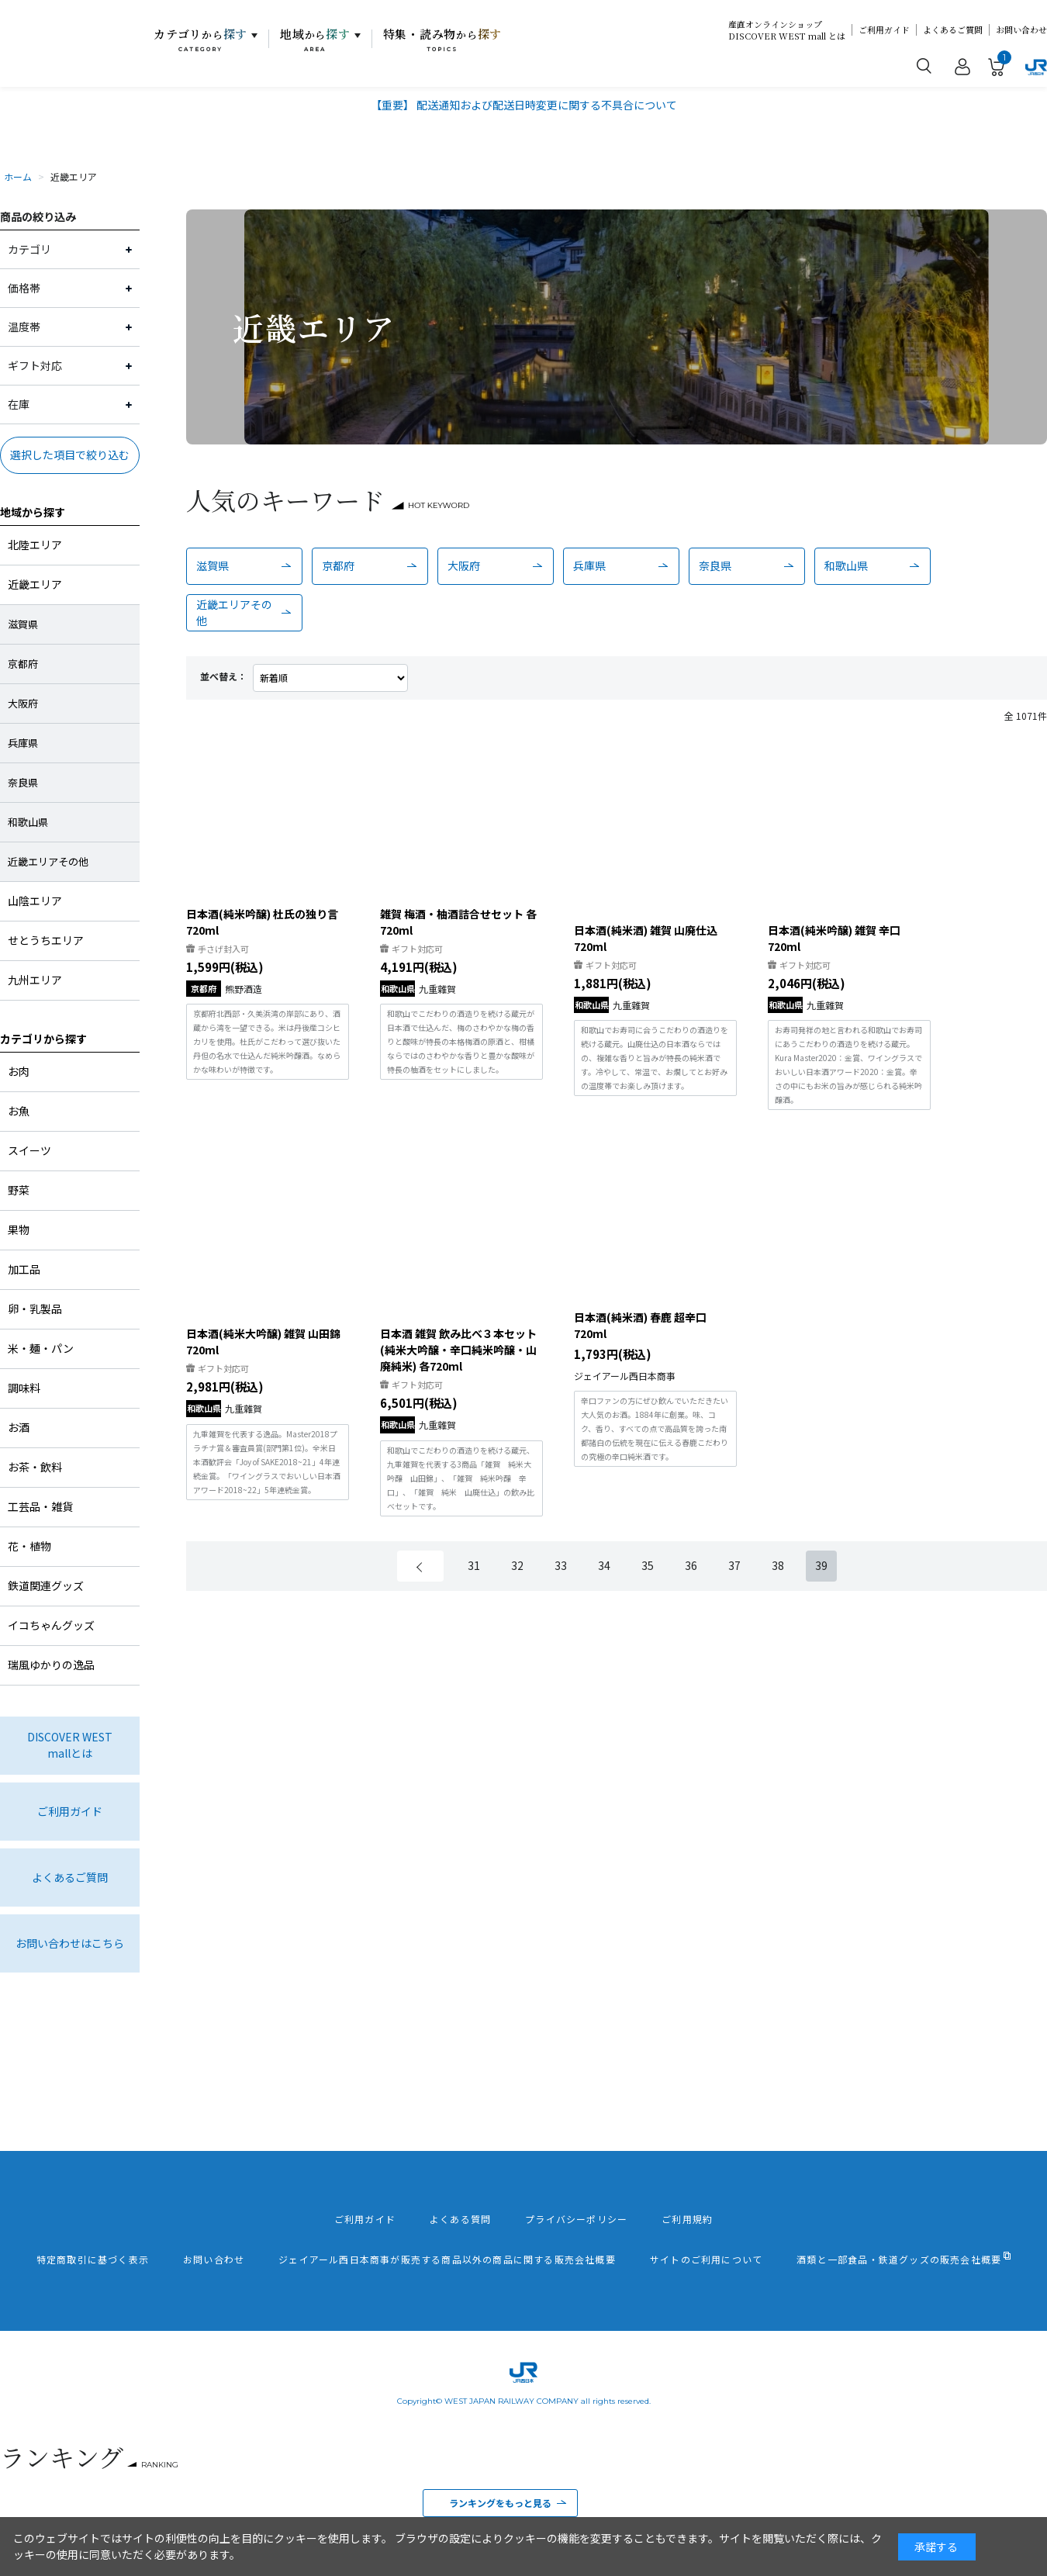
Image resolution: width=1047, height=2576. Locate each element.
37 (734, 1565)
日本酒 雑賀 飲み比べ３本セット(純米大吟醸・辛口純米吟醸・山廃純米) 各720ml (458, 1350)
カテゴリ (200, 39)
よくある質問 (460, 2219)
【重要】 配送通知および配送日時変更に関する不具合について (524, 104)
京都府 (338, 565)
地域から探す (32, 512)
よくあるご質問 (953, 30)
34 (604, 1565)
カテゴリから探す (43, 1038)
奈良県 (715, 565)
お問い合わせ (1021, 30)
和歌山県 (846, 565)
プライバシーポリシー (576, 2219)
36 (691, 1565)
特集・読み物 (443, 39)
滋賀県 (212, 565)
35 (647, 1565)
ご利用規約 (687, 2219)
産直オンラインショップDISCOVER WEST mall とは (786, 30)
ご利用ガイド (884, 30)
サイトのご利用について (706, 2259)
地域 (315, 39)
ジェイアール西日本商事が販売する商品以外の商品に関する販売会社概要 (447, 2259)
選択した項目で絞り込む (70, 454)
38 (778, 1565)
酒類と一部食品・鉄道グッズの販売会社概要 (898, 2259)
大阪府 (463, 565)
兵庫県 (589, 565)
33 (561, 1565)
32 (517, 1565)
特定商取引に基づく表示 (92, 2259)
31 (474, 1565)
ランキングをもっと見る (500, 2502)
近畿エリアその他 (234, 612)
